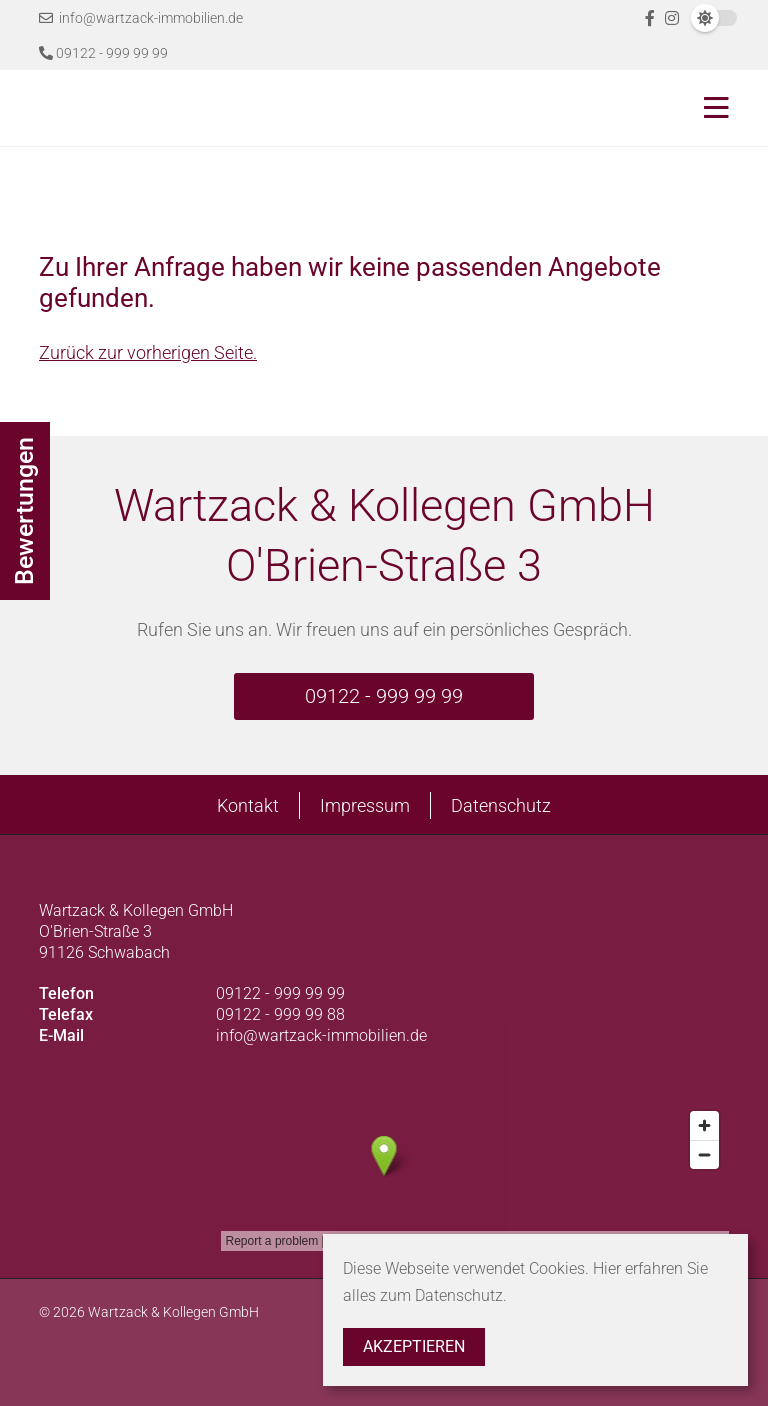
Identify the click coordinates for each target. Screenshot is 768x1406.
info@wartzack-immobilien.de (141, 18)
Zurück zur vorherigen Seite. (148, 352)
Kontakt (248, 805)
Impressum (365, 805)
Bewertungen (24, 511)
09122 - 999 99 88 (280, 1014)
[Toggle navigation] (710, 108)
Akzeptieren (414, 1346)
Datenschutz (501, 805)
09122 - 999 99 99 (103, 53)
